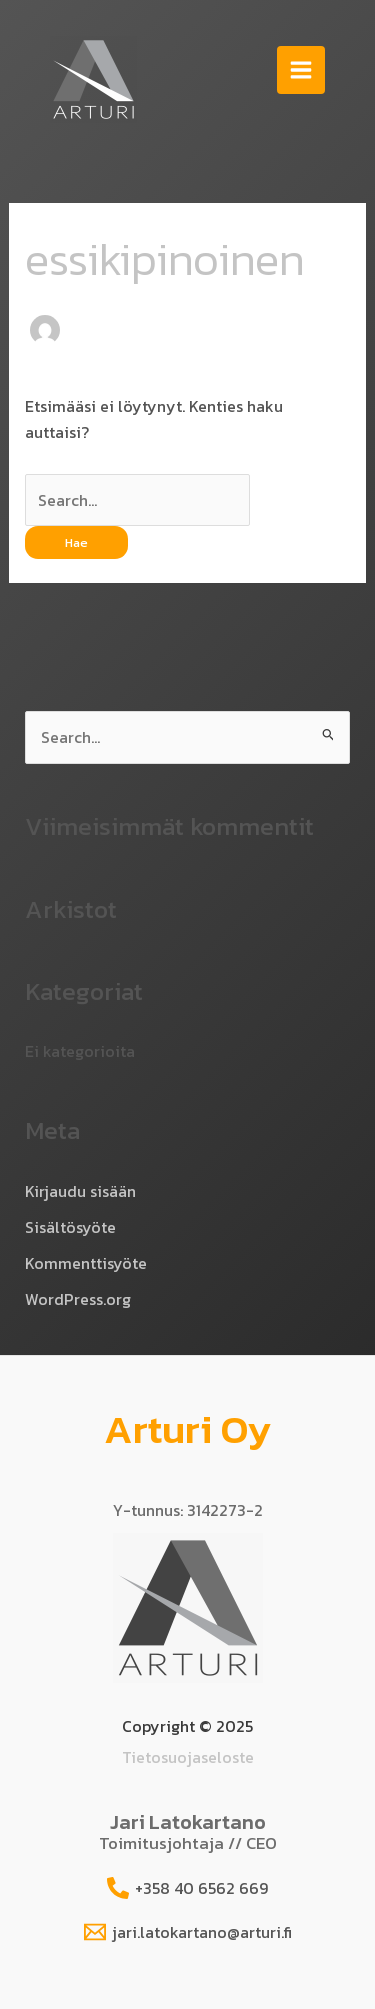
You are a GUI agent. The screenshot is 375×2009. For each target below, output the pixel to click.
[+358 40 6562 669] (187, 1888)
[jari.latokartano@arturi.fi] (188, 1932)
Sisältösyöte (70, 1227)
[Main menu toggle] (301, 70)
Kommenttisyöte (86, 1263)
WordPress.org (78, 1299)
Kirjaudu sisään (80, 1191)
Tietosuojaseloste (188, 1757)
